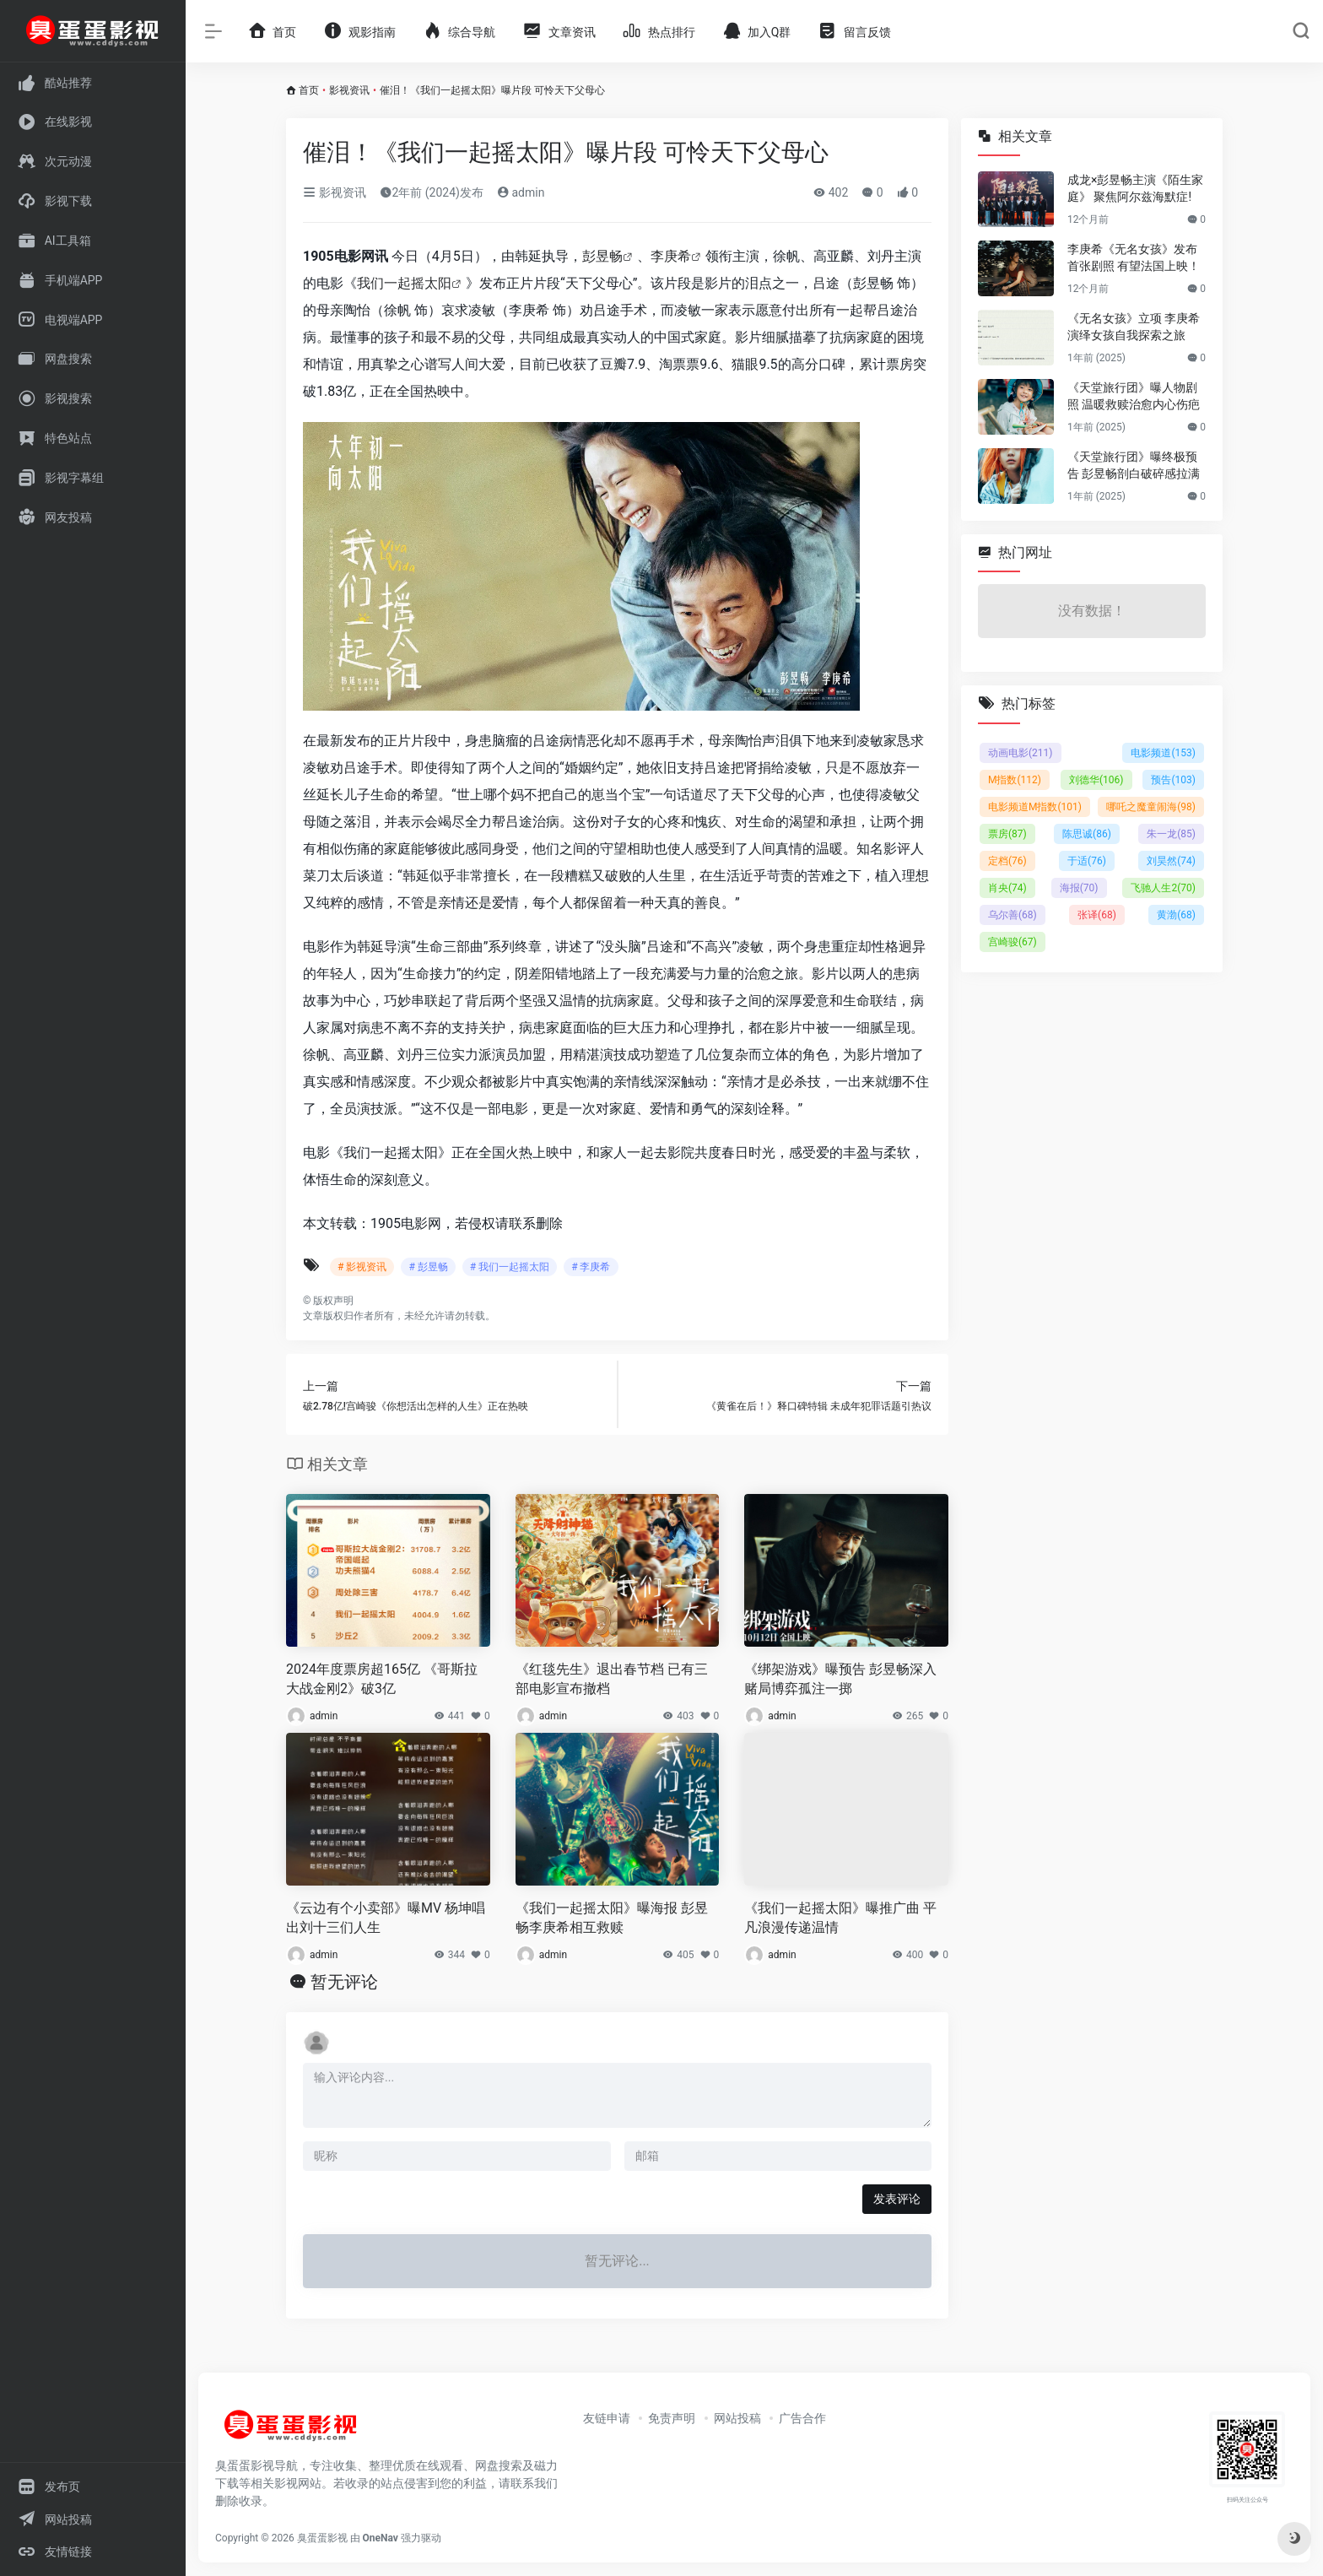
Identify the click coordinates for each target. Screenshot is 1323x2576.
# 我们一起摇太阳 (509, 1267)
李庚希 (671, 256)
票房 (1007, 834)
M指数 (1014, 780)
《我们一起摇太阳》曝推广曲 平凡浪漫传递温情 (840, 1917)
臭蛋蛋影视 (322, 2538)
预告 (1173, 780)
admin (520, 192)
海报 (1079, 888)
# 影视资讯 (362, 1267)
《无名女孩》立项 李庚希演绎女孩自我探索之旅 (1133, 326)
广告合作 (802, 2418)
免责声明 (671, 2418)
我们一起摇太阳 (404, 283)
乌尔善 (1012, 915)
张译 (1096, 915)
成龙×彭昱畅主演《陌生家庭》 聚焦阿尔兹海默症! (1135, 188)
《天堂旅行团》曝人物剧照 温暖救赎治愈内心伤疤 (1133, 396)
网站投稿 (737, 2418)
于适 (1086, 861)
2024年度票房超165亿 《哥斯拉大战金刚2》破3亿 (382, 1679)
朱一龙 (1171, 834)
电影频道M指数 (1035, 807)
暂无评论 (344, 1982)
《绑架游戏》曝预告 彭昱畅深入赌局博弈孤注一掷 (840, 1679)
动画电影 (1020, 753)
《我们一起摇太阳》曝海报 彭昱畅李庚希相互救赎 (612, 1917)
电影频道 (1163, 753)
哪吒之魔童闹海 (1151, 807)
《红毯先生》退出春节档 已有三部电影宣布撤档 (612, 1679)
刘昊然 (1171, 861)
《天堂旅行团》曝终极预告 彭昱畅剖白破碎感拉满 (1133, 465)
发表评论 (897, 2198)
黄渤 (1176, 915)
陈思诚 (1086, 834)
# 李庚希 (590, 1267)
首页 (309, 90)
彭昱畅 (602, 256)
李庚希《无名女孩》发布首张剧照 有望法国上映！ (1133, 257)
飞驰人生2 (1163, 888)
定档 (1007, 861)
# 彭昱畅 (427, 1267)
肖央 (1007, 888)
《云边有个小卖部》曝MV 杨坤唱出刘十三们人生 (385, 1917)
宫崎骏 (1012, 942)
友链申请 (606, 2418)
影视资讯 (349, 90)
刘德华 (1096, 780)
